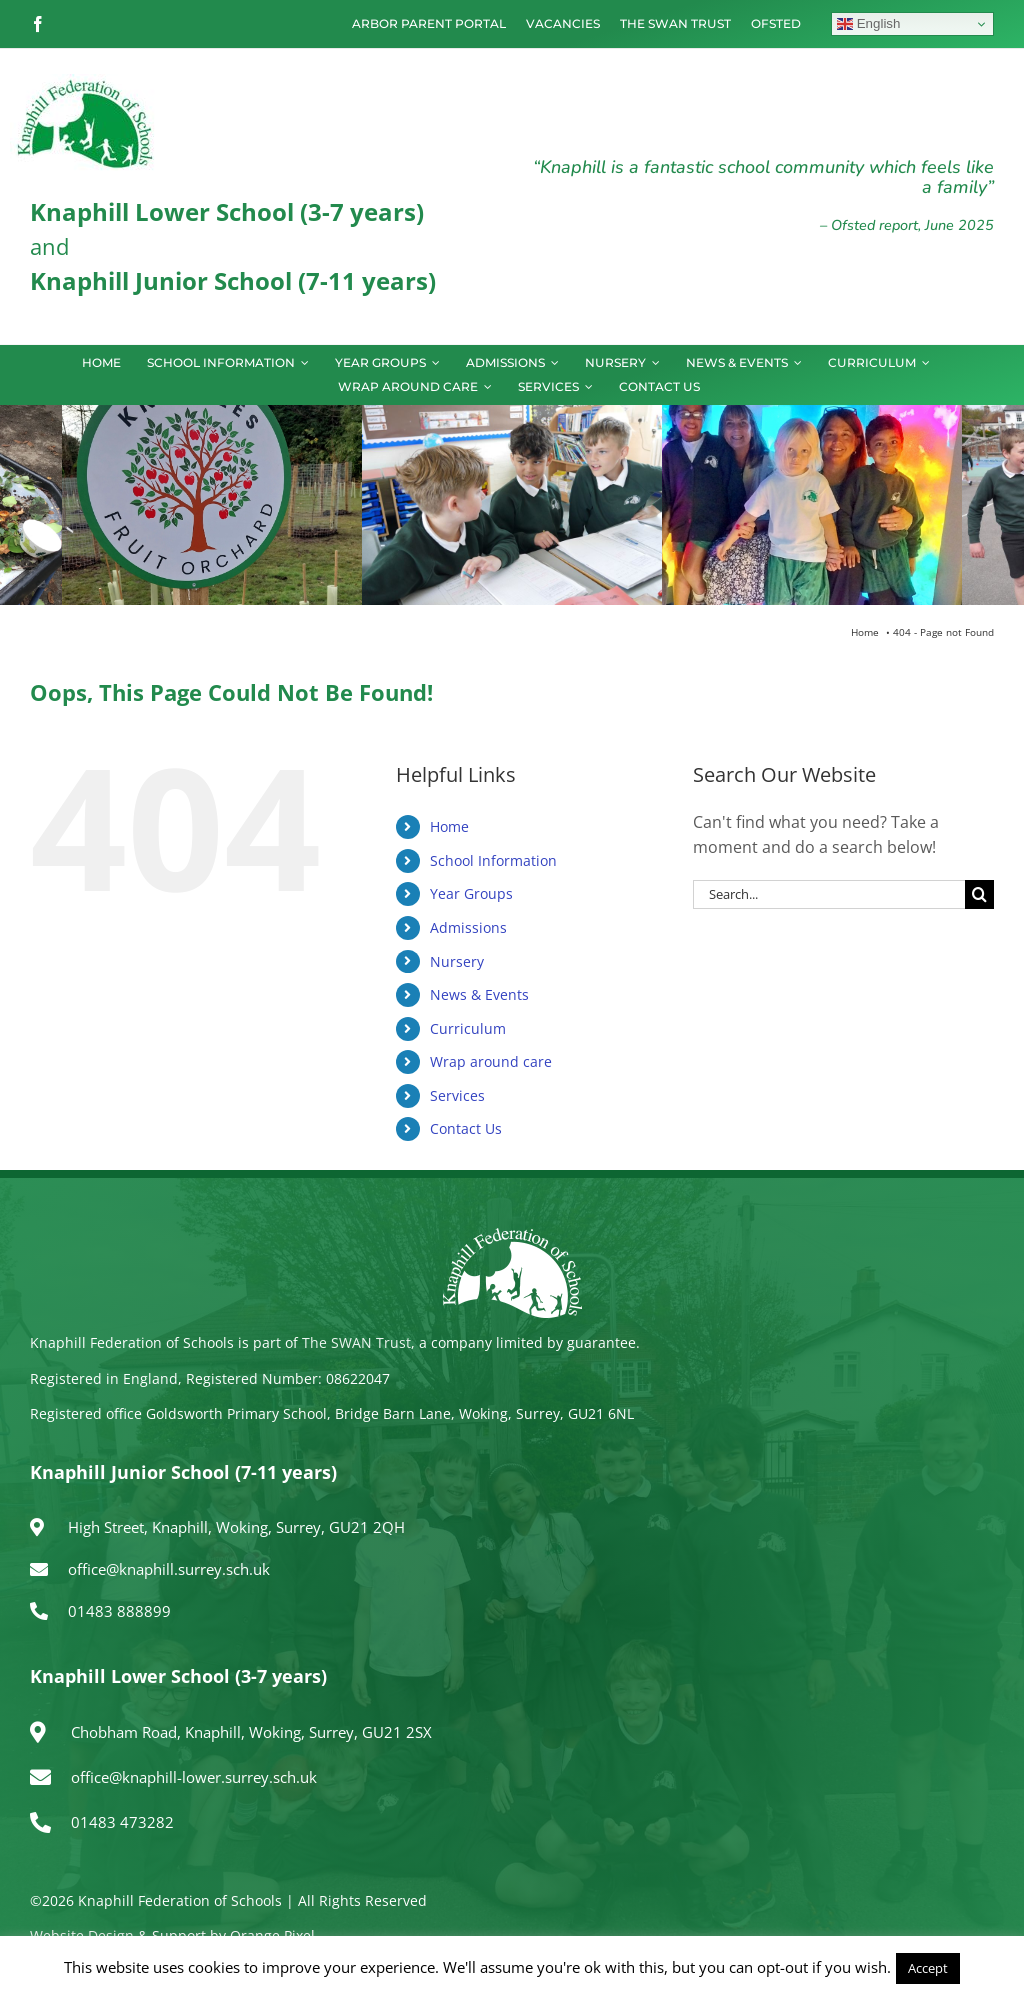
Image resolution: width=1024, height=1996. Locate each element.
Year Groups (471, 893)
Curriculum (468, 1028)
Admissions (468, 927)
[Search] (979, 894)
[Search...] (829, 894)
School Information (493, 860)
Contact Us (466, 1128)
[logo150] (85, 82)
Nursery (457, 961)
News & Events (479, 994)
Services (457, 1095)
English (868, 24)
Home (449, 826)
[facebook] (38, 24)
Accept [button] (928, 1968)
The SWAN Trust (356, 1342)
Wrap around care (491, 1061)
